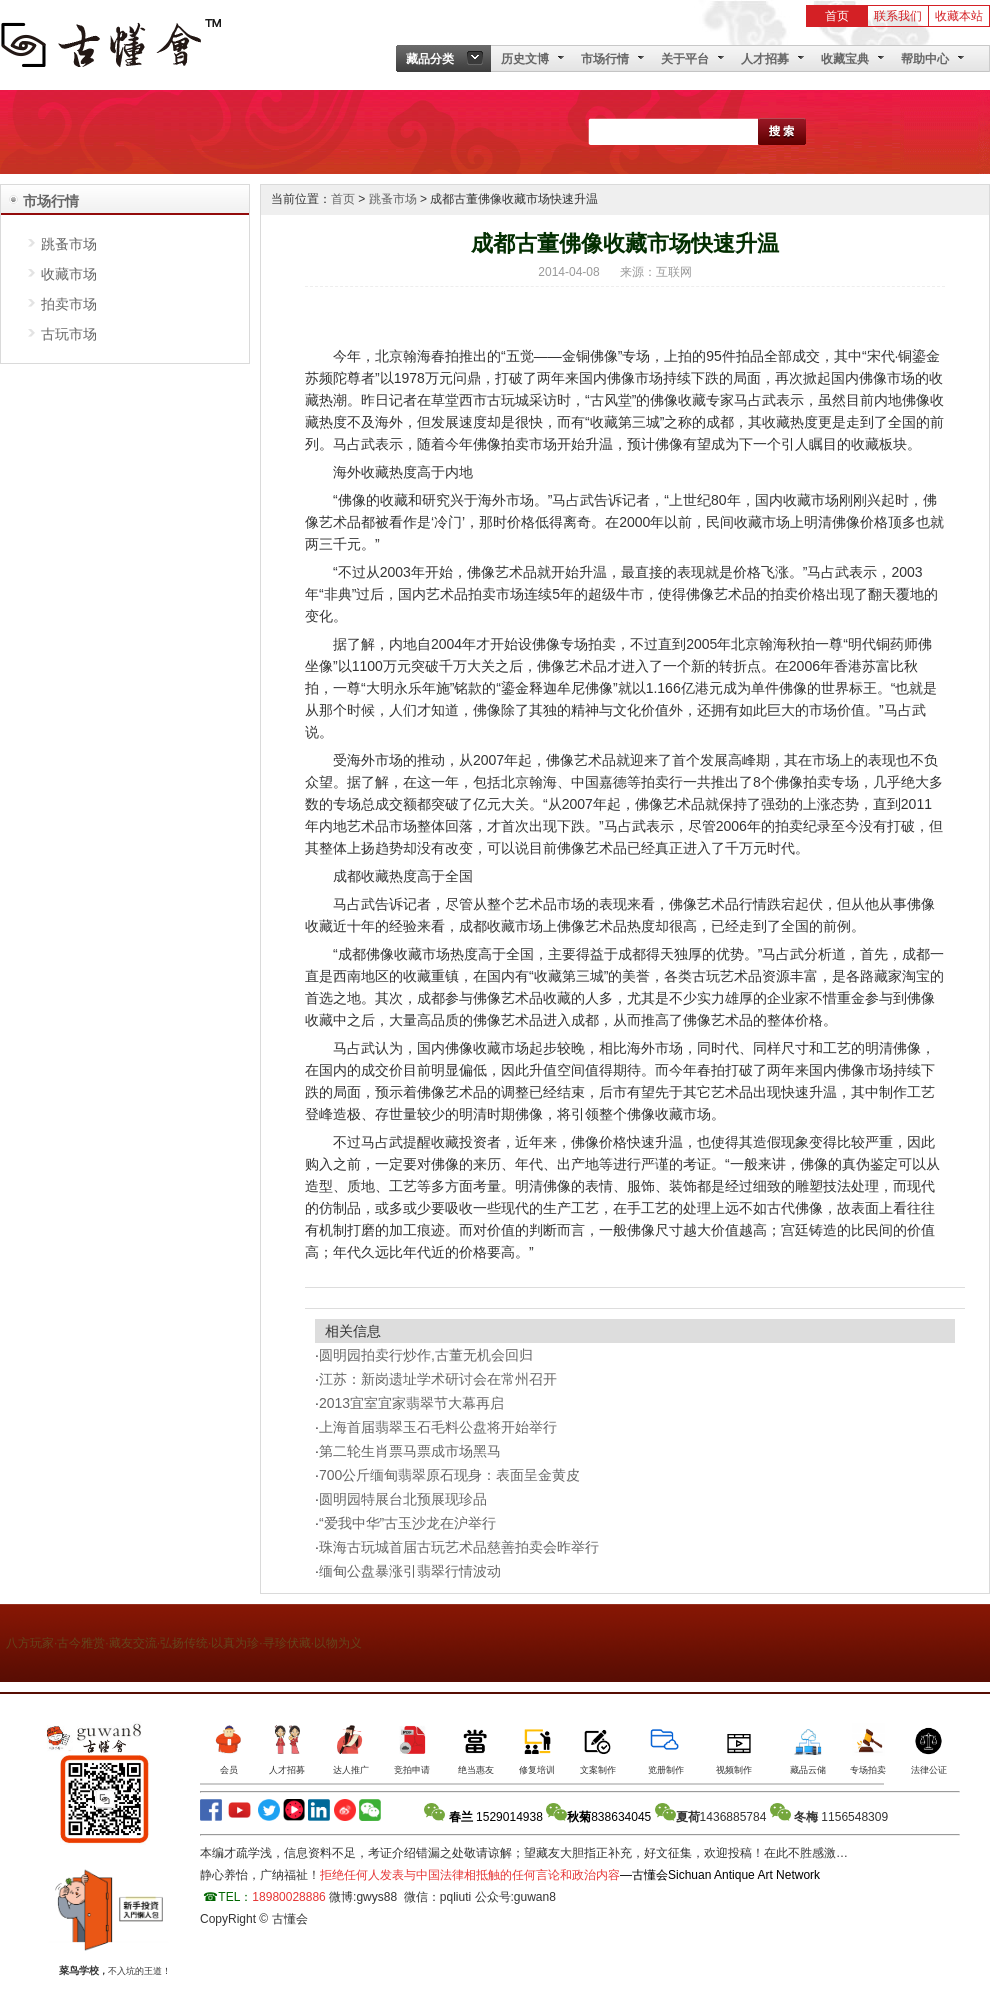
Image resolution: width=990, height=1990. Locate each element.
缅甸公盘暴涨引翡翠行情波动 (410, 1571)
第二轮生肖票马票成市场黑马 (410, 1451)
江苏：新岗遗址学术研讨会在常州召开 (438, 1379)
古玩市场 (69, 334)
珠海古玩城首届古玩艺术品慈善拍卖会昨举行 (459, 1547)
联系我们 (898, 16)
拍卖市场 (69, 304)
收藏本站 (959, 16)
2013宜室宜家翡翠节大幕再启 (411, 1403)
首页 (837, 16)
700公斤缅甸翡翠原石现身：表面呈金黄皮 (449, 1475)
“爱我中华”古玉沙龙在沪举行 (407, 1523)
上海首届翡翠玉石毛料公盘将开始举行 (438, 1427)
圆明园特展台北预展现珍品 (403, 1499)
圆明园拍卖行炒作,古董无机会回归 (426, 1355)
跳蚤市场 (69, 244)
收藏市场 (69, 274)
